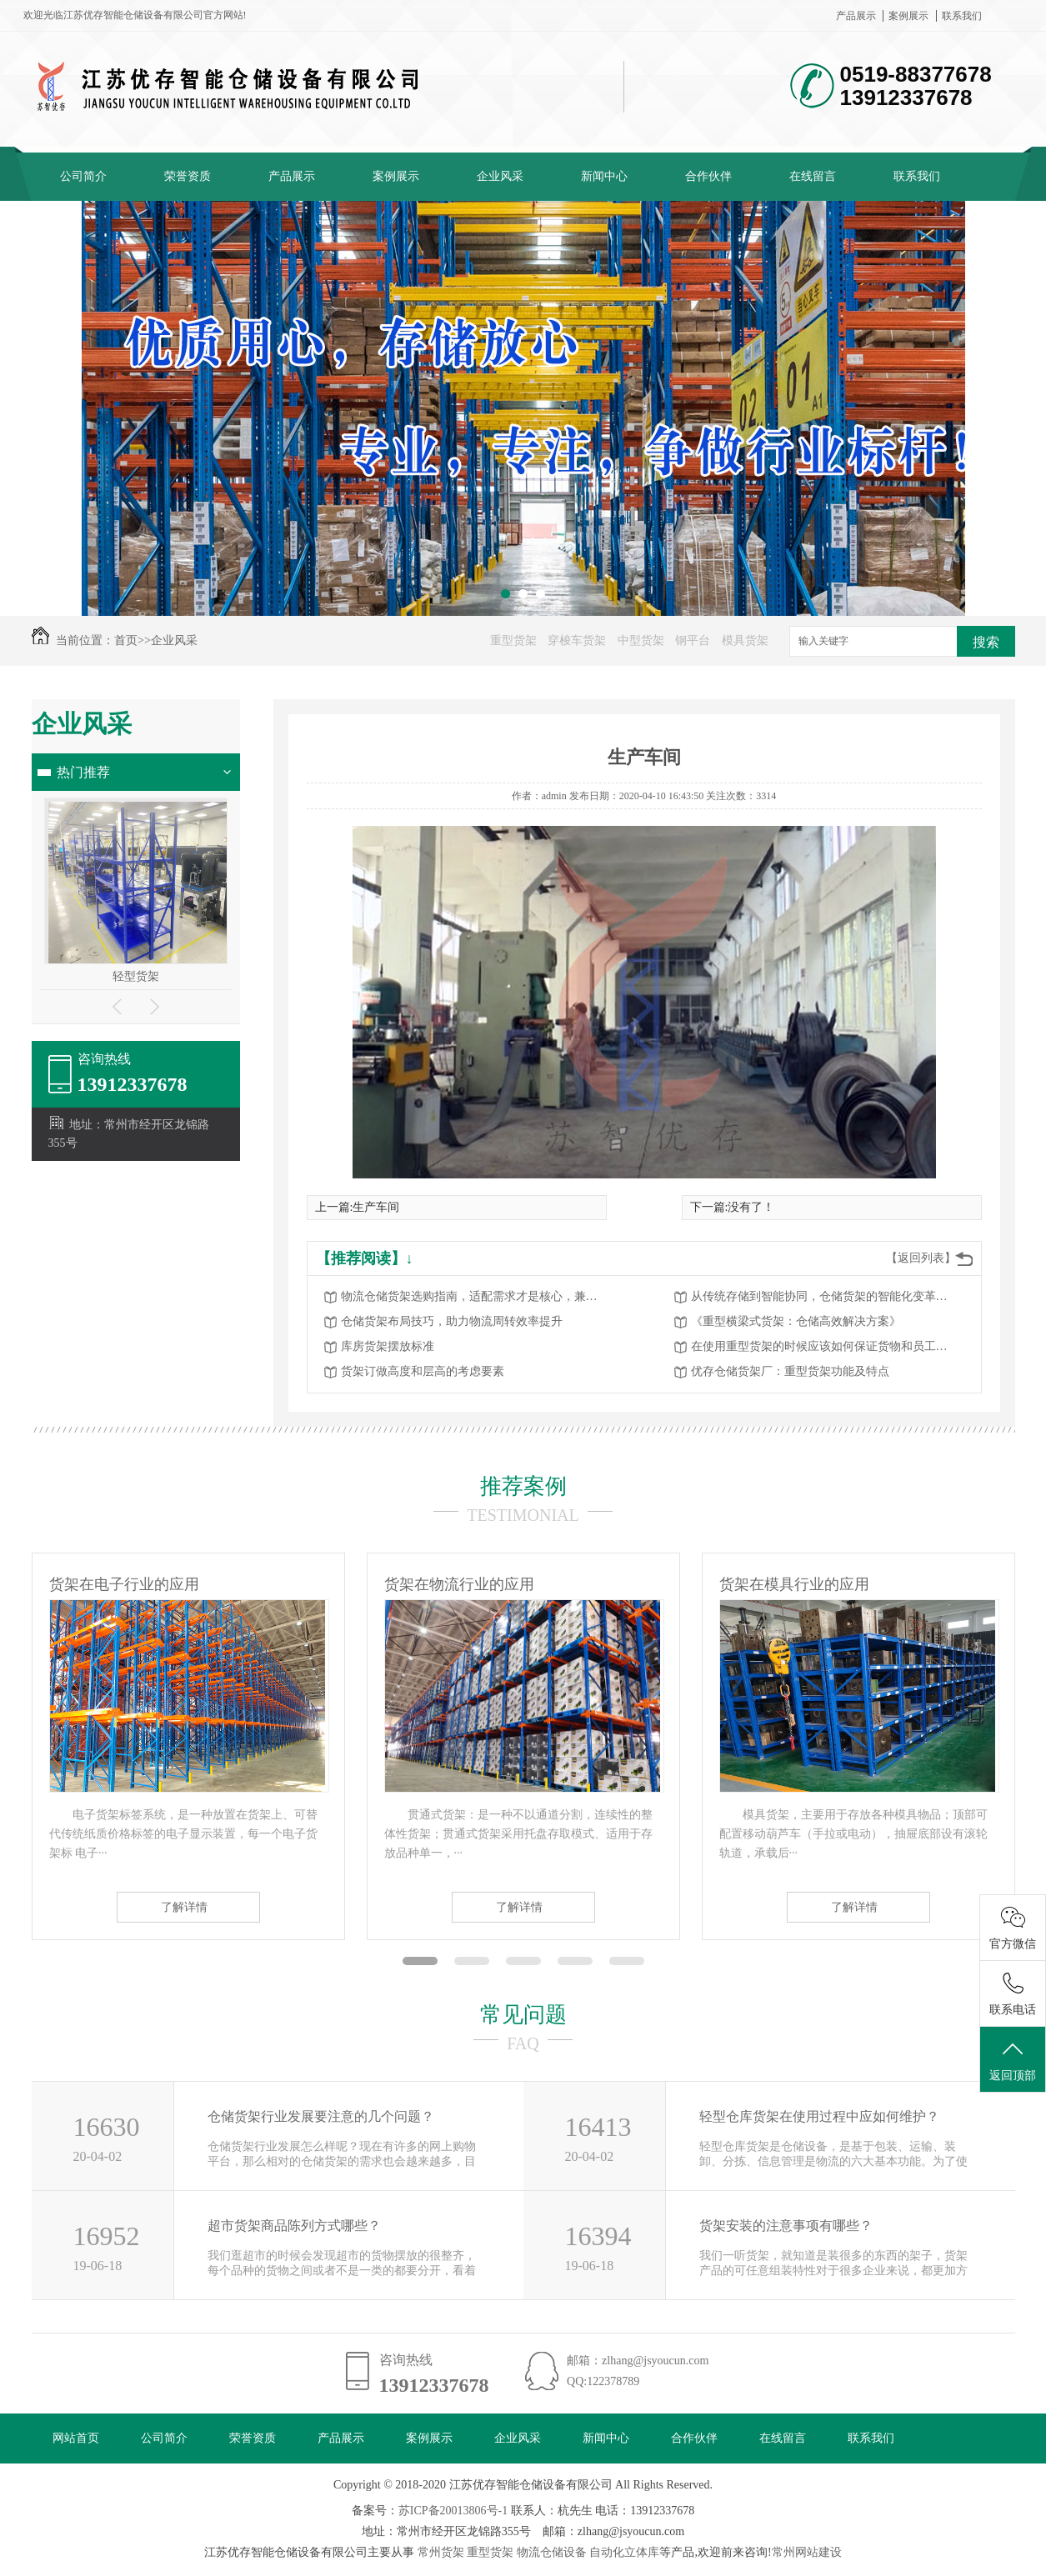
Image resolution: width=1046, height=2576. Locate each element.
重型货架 (513, 640)
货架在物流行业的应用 (459, 1584)
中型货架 (641, 640)
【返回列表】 (921, 1258)
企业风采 (500, 176)
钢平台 (692, 640)
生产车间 (376, 1207)
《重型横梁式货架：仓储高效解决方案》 (796, 1321)
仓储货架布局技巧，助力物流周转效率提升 (452, 1321)
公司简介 (83, 176)
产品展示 (856, 16)
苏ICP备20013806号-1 (453, 2510)
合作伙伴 (708, 176)
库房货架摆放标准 (387, 1346)
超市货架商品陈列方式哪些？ (294, 2225)
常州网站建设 (807, 2552)
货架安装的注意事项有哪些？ (786, 2225)
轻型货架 (136, 976)
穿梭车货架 (577, 640)
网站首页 (76, 2438)
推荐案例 (523, 1486)
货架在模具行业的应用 (794, 1584)
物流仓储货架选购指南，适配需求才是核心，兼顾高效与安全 (474, 1296)
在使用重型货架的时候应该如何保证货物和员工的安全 (824, 1346)
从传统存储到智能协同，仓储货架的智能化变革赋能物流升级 (824, 1296)
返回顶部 (1012, 2060)
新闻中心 (604, 176)
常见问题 (523, 2015)
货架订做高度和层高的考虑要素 (422, 1371)
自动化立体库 (624, 2552)
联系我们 (962, 16)
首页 (126, 640)
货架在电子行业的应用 (124, 1584)
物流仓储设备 (552, 2552)
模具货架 (745, 640)
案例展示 (908, 16)
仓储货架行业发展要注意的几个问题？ (321, 2116)
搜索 (986, 642)
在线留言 (812, 176)
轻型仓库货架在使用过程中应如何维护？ (819, 2116)
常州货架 (441, 2552)
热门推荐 (83, 772)
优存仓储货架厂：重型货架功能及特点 (790, 1371)
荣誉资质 (187, 176)
